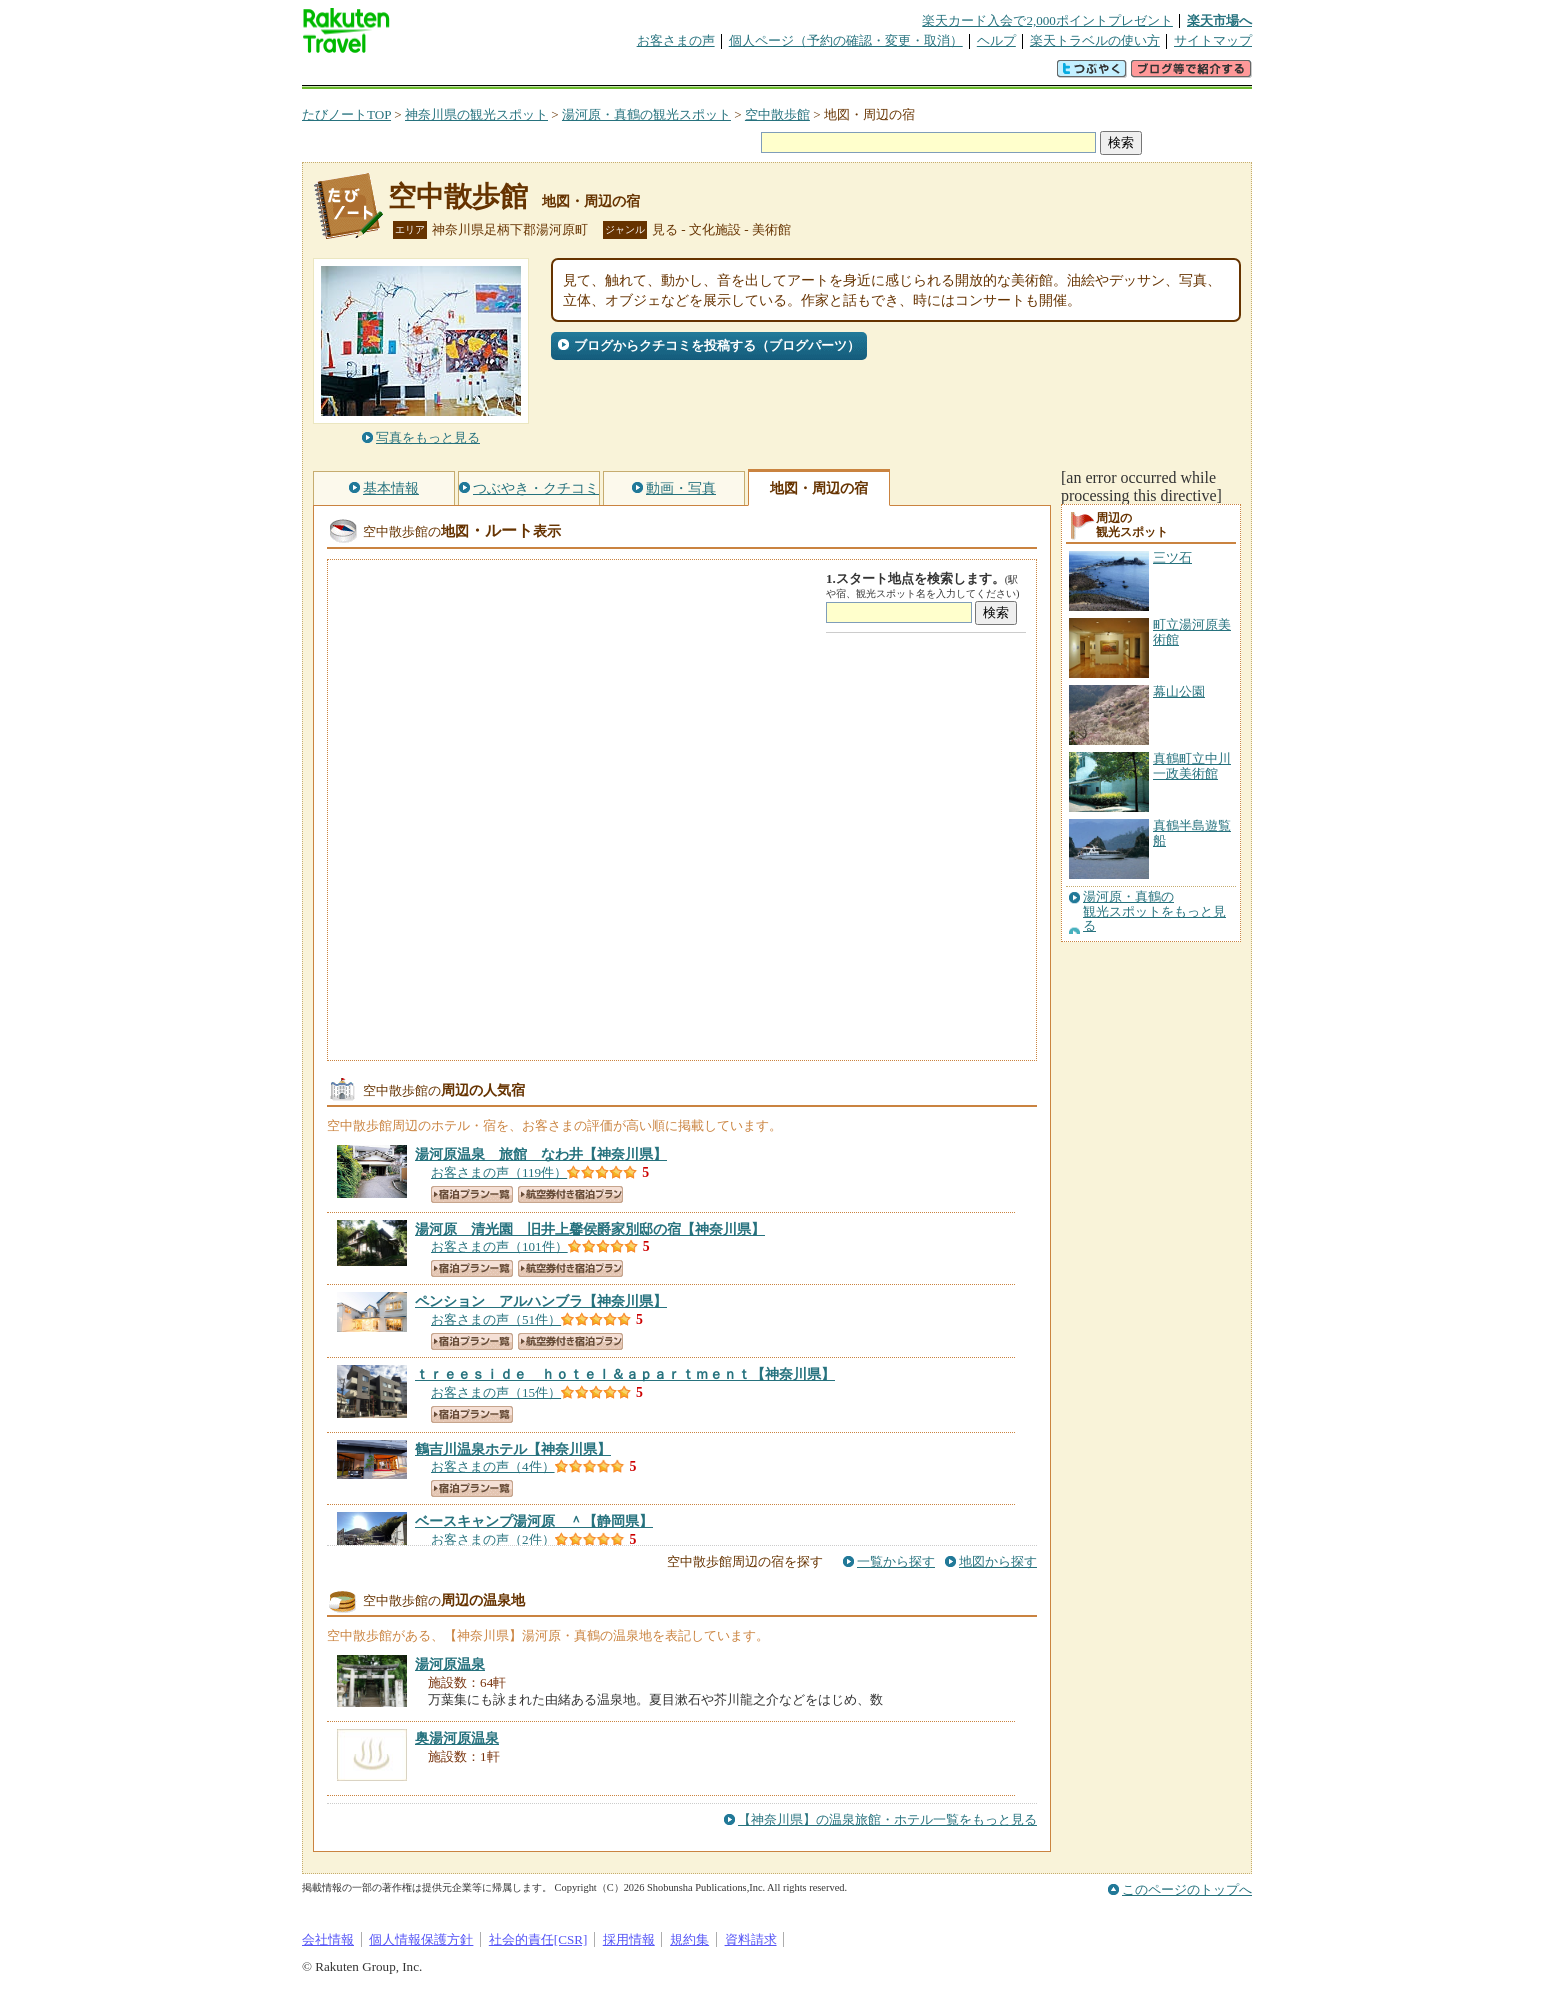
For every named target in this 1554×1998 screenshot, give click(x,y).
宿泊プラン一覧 (472, 1194)
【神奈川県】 (541, 1154)
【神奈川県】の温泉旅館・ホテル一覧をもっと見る (887, 1819)
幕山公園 (1179, 691)
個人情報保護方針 (421, 1939)
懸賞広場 (536, 74)
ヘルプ (996, 40)
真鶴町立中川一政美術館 (1192, 765)
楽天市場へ (1219, 20)
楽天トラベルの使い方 (1095, 40)
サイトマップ (1213, 40)
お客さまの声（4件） (493, 1466)
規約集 (689, 1939)
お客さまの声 (676, 40)
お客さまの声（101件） (499, 1246)
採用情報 (629, 1939)
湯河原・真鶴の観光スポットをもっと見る (1154, 911)
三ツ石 (1172, 557)
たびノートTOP (346, 114)
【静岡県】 (534, 1521)
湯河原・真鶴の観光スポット (646, 114)
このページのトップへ (1187, 1889)
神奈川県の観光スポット (476, 114)
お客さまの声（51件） (496, 1319)
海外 (454, 74)
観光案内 (782, 74)
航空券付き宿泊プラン (570, 1194)
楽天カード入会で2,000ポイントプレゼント (1047, 20)
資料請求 (751, 1939)
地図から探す (998, 1561)
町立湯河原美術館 (1192, 631)
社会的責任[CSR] (538, 1939)
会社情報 (328, 1939)
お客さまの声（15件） (496, 1392)
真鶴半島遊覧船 (1192, 832)
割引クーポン (618, 74)
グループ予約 (700, 74)
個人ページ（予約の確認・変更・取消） (846, 40)
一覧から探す (896, 1561)
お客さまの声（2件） (493, 1539)
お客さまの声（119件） (499, 1172)
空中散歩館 (777, 114)
